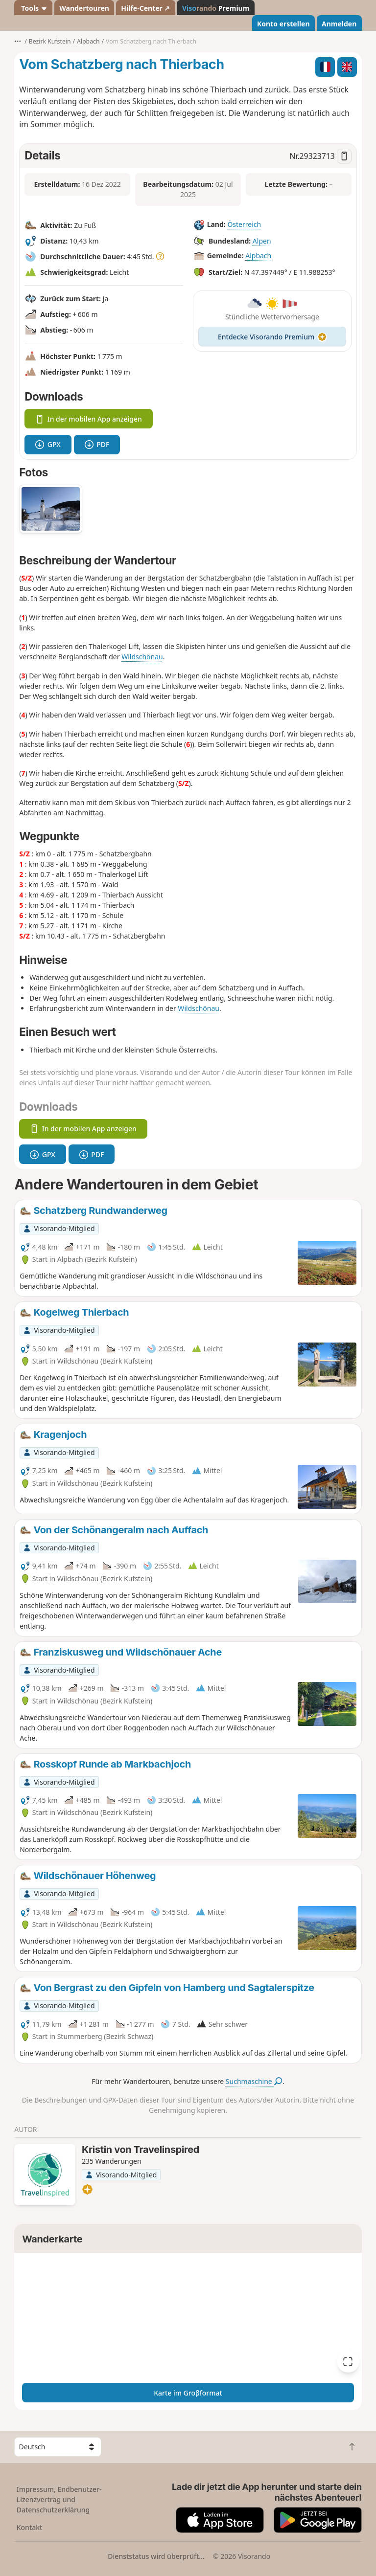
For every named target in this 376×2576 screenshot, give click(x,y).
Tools (33, 8)
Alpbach (258, 255)
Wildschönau (142, 656)
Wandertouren (84, 8)
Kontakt (30, 2527)
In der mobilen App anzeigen (88, 419)
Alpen (262, 241)
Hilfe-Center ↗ (145, 8)
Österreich (244, 224)
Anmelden (339, 23)
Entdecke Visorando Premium (272, 337)
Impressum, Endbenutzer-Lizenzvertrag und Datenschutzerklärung (59, 2499)
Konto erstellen (283, 23)
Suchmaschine (254, 2081)
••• (17, 41)
